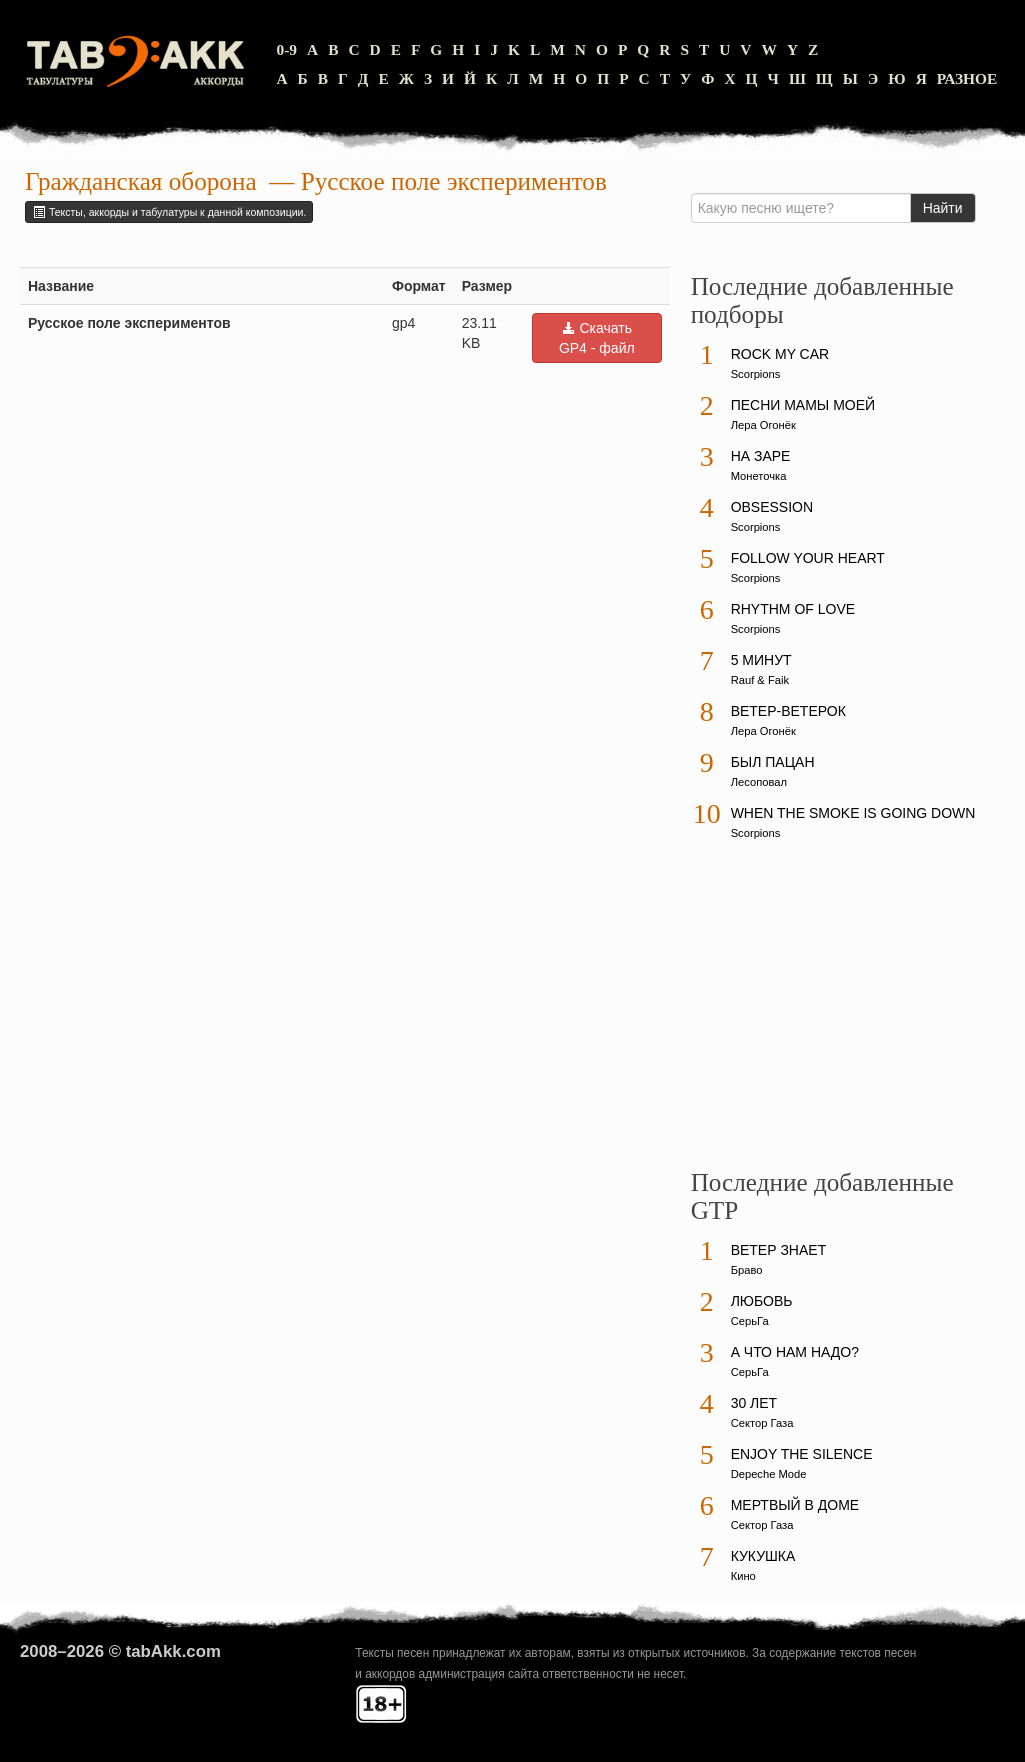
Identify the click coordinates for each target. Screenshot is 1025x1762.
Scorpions (756, 374)
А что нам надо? (795, 1352)
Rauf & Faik (760, 680)
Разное (967, 78)
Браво (747, 1270)
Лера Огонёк (763, 425)
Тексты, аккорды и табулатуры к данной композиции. (169, 212)
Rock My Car (780, 354)
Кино (743, 1576)
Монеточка (759, 476)
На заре (761, 456)
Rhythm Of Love (793, 609)
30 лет (754, 1403)
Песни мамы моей (803, 405)
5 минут (761, 660)
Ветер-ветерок (788, 711)
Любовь (762, 1301)
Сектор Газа (762, 1423)
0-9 (286, 49)
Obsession (772, 507)
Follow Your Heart (808, 558)
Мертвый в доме (795, 1505)
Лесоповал (759, 782)
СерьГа (750, 1321)
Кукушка (763, 1556)
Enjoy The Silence (802, 1454)
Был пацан (773, 762)
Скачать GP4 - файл (597, 338)
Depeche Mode (769, 1474)
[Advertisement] (841, 1014)
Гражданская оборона (141, 181)
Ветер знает (779, 1250)
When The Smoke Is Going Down (853, 813)
